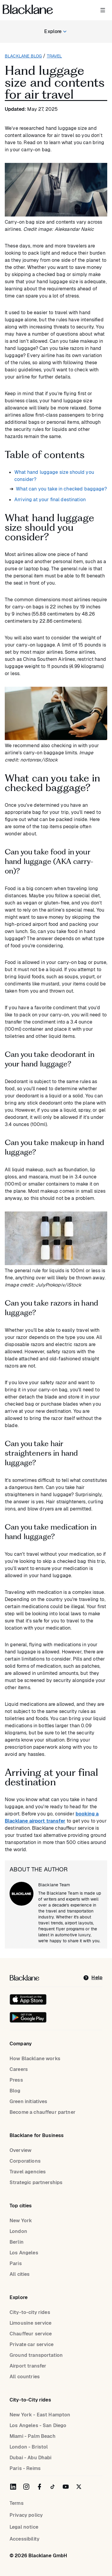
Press (16, 2080)
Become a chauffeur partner (43, 2112)
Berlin (17, 2242)
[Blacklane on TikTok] (52, 2486)
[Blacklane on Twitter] (78, 2486)
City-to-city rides (30, 2312)
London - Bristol (29, 2447)
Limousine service (31, 2323)
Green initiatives (28, 2101)
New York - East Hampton (40, 2415)
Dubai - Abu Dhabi (31, 2457)
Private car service (31, 2344)
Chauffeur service (31, 2334)
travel (54, 56)
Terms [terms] (17, 2503)
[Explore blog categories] (56, 31)
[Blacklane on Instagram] (26, 2486)
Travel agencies (28, 2172)
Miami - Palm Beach (33, 2436)
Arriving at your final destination (50, 499)
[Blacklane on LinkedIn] (13, 2486)
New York (21, 2220)
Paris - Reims (25, 2468)
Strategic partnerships (36, 2182)
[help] (92, 1978)
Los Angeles (24, 2253)
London (18, 2231)
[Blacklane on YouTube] (65, 2486)
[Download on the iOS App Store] (28, 1999)
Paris (16, 2263)
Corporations (25, 2161)
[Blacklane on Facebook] (39, 2486)
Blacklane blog (23, 56)
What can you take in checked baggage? (61, 489)
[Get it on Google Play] (28, 2017)
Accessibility (24, 2539)
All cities (20, 2274)
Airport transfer (28, 2366)
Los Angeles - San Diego (38, 2425)
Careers (19, 2069)
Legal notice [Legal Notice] (24, 2527)
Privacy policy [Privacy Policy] (26, 2515)
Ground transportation (36, 2355)
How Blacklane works (35, 2058)
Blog (15, 2091)
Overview (20, 2150)
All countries (25, 2376)
